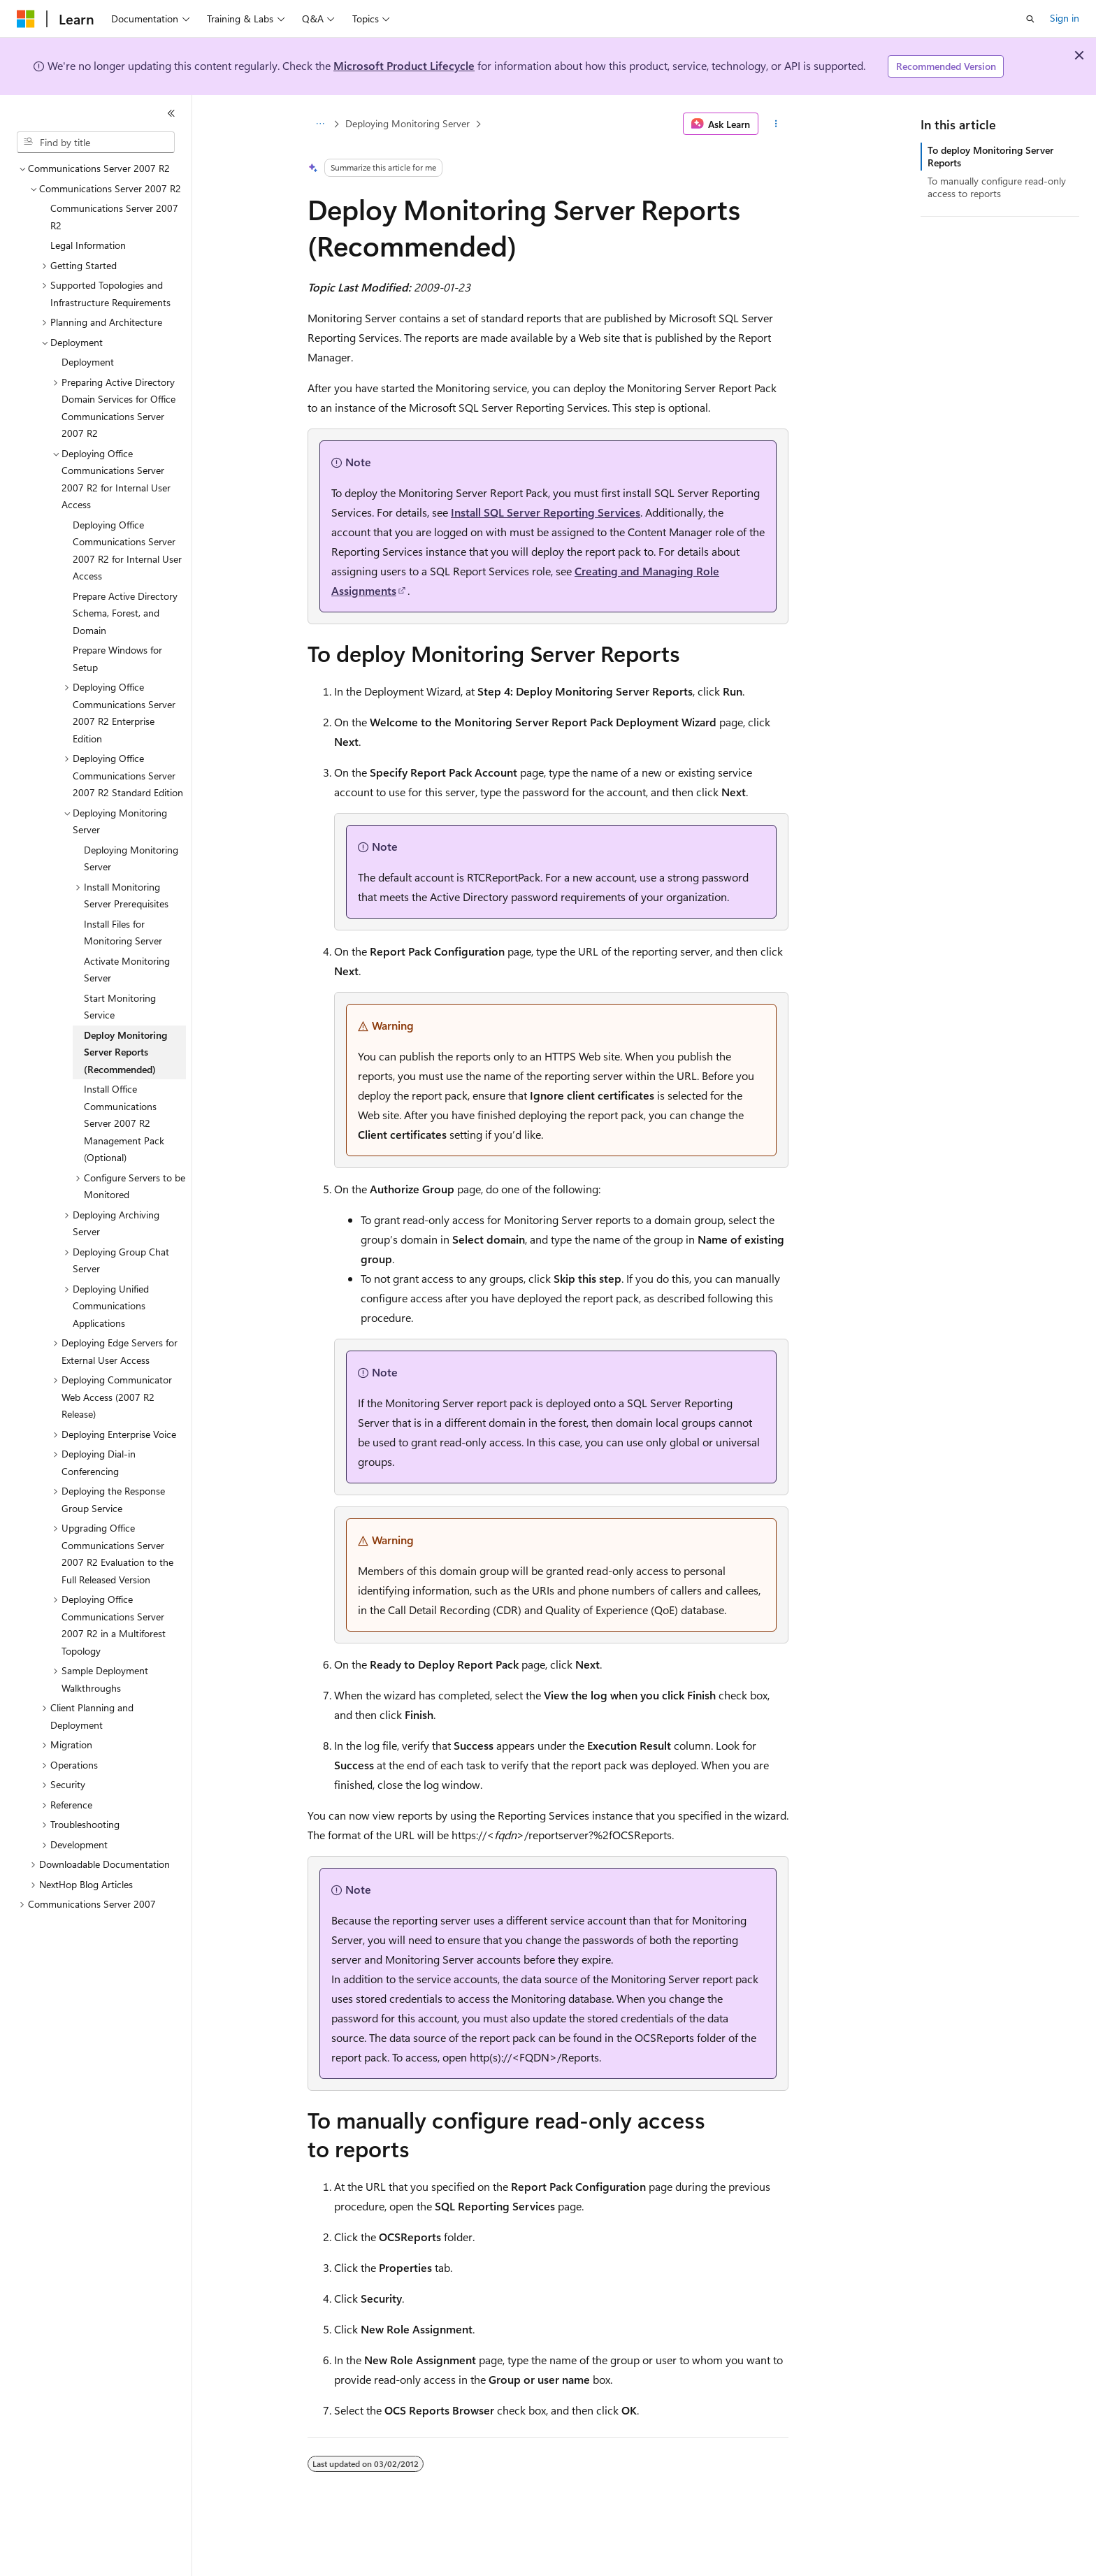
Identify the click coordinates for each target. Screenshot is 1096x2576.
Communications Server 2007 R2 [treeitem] (114, 216)
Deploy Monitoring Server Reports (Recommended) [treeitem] (125, 1052)
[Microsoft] (26, 19)
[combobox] (96, 142)
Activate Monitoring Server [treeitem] (127, 969)
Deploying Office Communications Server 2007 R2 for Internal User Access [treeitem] (127, 550)
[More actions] (776, 124)
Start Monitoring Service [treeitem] (120, 1006)
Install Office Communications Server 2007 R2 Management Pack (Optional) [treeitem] (124, 1123)
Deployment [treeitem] (88, 361)
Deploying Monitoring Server (407, 123)
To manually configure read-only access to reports (997, 187)
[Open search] (1030, 18)
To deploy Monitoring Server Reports (990, 156)
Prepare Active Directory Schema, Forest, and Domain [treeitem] (125, 613)
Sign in (1064, 17)
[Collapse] (171, 113)
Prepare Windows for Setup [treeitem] (117, 658)
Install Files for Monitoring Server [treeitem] (123, 932)
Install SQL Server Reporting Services (545, 512)
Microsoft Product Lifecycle (404, 65)
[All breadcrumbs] (320, 124)
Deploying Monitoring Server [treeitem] (131, 858)
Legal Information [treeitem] (88, 245)
